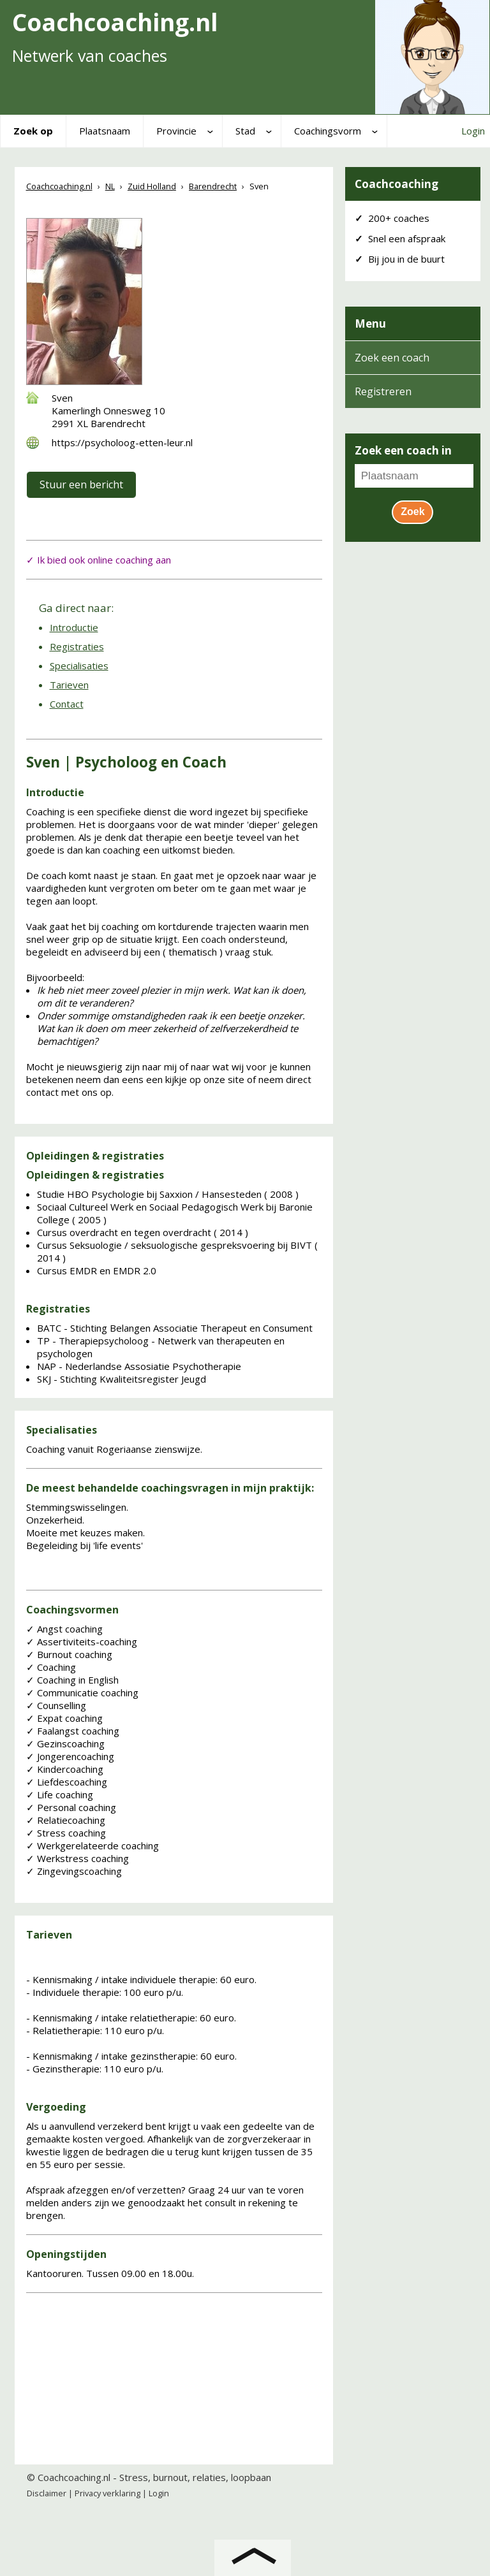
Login (473, 130)
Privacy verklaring (107, 2493)
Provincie (176, 130)
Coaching (51, 1667)
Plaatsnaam (104, 130)
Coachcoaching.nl (74, 2477)
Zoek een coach (392, 358)
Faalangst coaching (72, 1730)
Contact (67, 703)
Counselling (56, 1705)
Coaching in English (72, 1679)
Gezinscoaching (65, 1743)
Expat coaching (64, 1718)
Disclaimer (46, 2493)
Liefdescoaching (66, 1781)
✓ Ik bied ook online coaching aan (98, 559)
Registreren (383, 391)
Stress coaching (66, 1832)
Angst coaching (64, 1628)
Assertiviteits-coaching (81, 1641)
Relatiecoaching (65, 1820)
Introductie (74, 627)
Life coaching (59, 1794)
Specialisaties (79, 665)
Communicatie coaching (82, 1692)
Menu (370, 323)
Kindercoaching (64, 1769)
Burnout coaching (69, 1654)
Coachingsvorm (327, 130)
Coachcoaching (396, 184)
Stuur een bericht (81, 484)
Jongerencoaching (70, 1756)
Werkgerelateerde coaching (92, 1845)
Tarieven (69, 684)
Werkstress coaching (77, 1858)
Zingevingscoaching (74, 1871)
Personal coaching (71, 1807)
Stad (245, 130)
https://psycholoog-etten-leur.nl (122, 442)
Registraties (77, 646)
